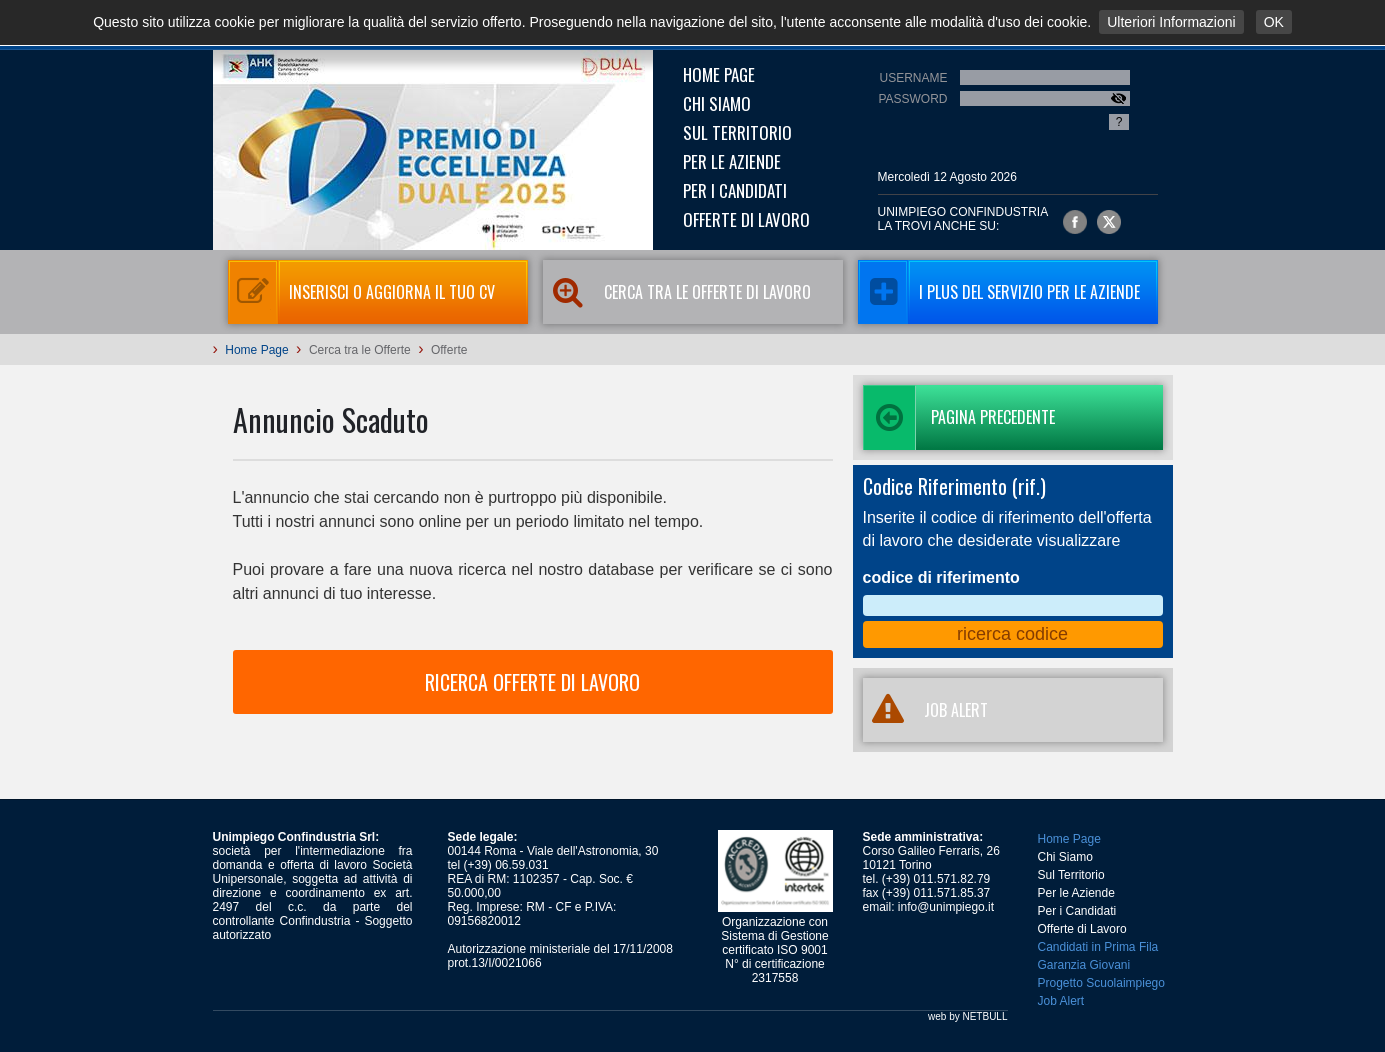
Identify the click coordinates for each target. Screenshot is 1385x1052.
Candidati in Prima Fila (1098, 947)
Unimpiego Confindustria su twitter (1109, 222)
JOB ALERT (925, 710)
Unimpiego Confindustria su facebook (1075, 222)
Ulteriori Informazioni (1171, 22)
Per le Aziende (732, 161)
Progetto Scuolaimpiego (1101, 983)
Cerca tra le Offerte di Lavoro (677, 292)
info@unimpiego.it (946, 907)
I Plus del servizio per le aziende (999, 292)
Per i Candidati (735, 190)
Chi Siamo (717, 103)
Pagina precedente (959, 417)
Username (913, 78)
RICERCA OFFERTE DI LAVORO (532, 682)
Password (912, 99)
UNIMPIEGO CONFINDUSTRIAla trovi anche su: (963, 219)
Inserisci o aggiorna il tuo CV (361, 292)
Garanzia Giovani (1084, 965)
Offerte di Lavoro (746, 219)
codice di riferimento (941, 577)
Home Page (719, 74)
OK (1274, 22)
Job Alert (1061, 1001)
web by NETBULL (967, 1016)
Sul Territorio (737, 132)
